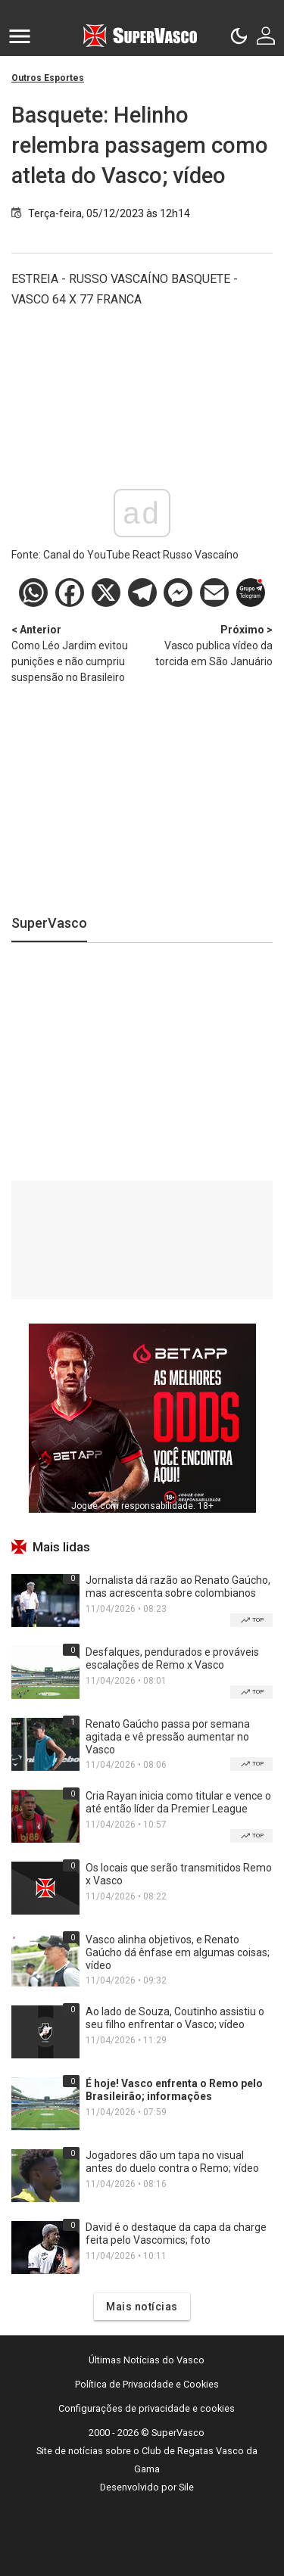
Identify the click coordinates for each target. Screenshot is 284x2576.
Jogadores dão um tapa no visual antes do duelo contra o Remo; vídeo (172, 2161)
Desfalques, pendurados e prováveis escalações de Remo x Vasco (172, 1658)
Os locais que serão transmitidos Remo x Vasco (179, 1874)
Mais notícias (142, 2307)
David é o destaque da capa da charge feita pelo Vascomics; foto (176, 2233)
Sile (186, 2487)
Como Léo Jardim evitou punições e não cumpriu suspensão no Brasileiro (76, 652)
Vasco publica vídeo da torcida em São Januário (207, 644)
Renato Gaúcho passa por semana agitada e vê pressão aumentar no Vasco (168, 1737)
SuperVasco (49, 923)
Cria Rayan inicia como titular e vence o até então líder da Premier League (178, 1802)
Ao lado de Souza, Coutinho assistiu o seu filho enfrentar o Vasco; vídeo (175, 2017)
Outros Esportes (47, 78)
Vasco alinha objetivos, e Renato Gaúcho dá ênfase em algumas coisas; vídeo (178, 1952)
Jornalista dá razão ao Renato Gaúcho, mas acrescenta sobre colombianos (178, 1586)
